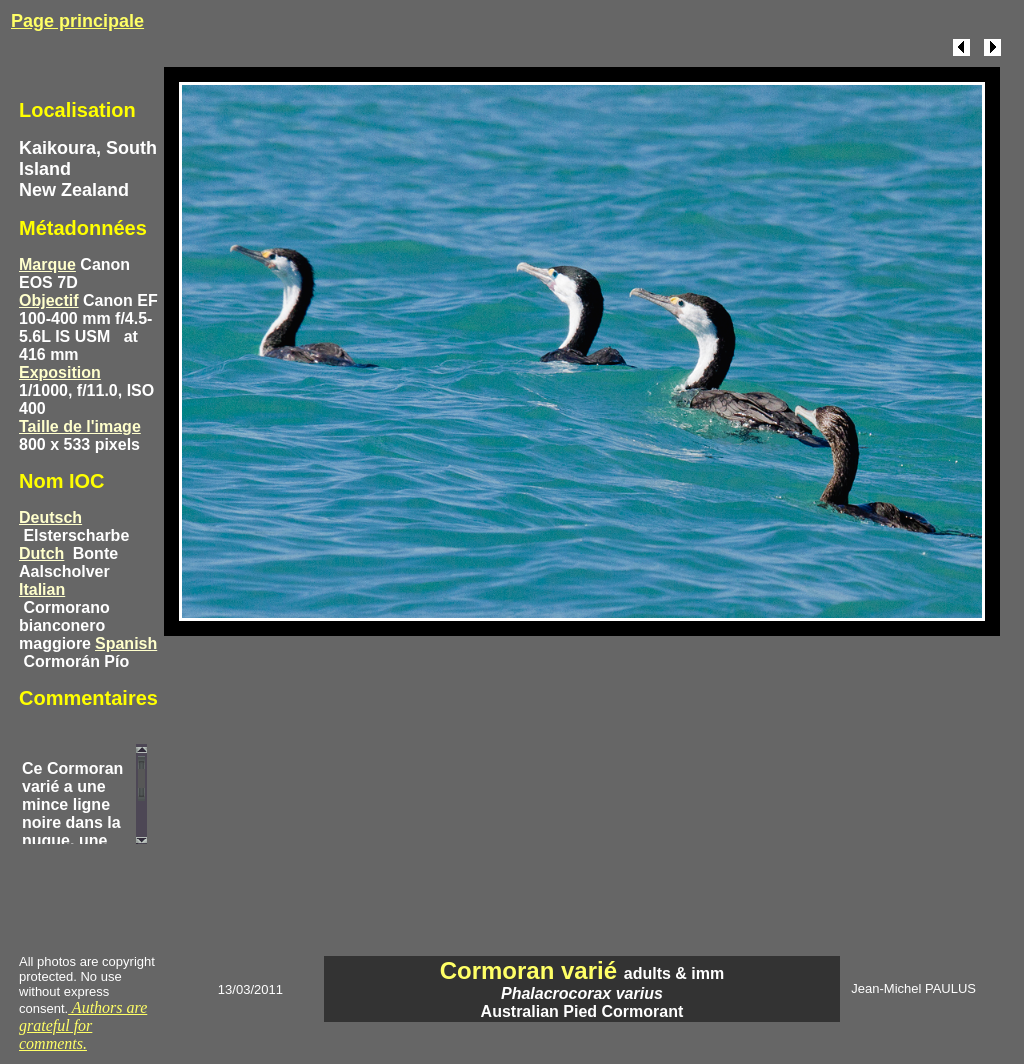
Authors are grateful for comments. (83, 1025)
